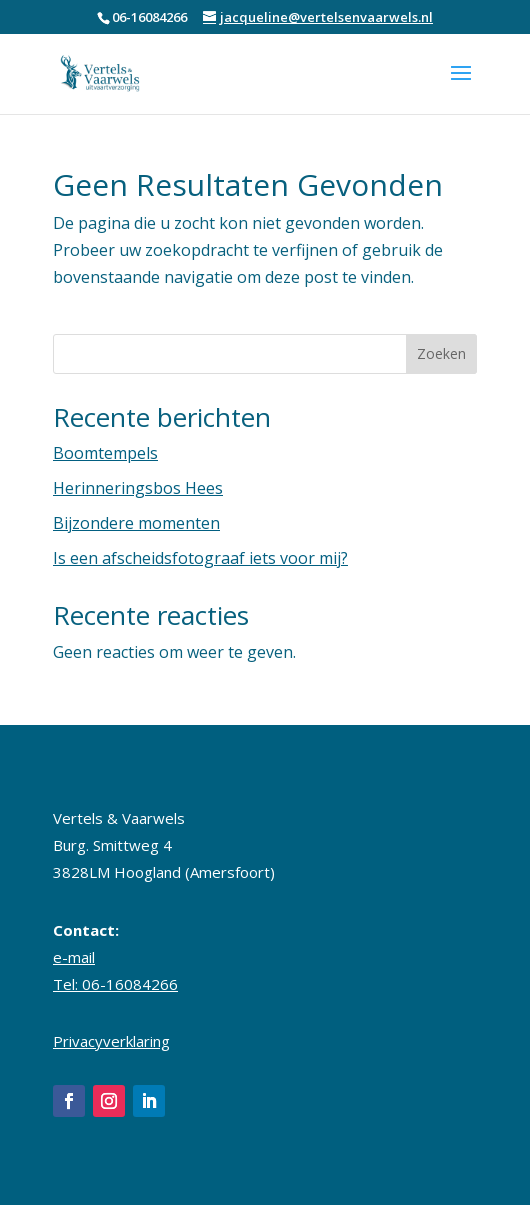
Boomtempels (105, 453)
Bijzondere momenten (136, 523)
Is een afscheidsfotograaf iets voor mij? (200, 558)
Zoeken (441, 353)
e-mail (74, 957)
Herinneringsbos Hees (138, 488)
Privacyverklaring (111, 1041)
